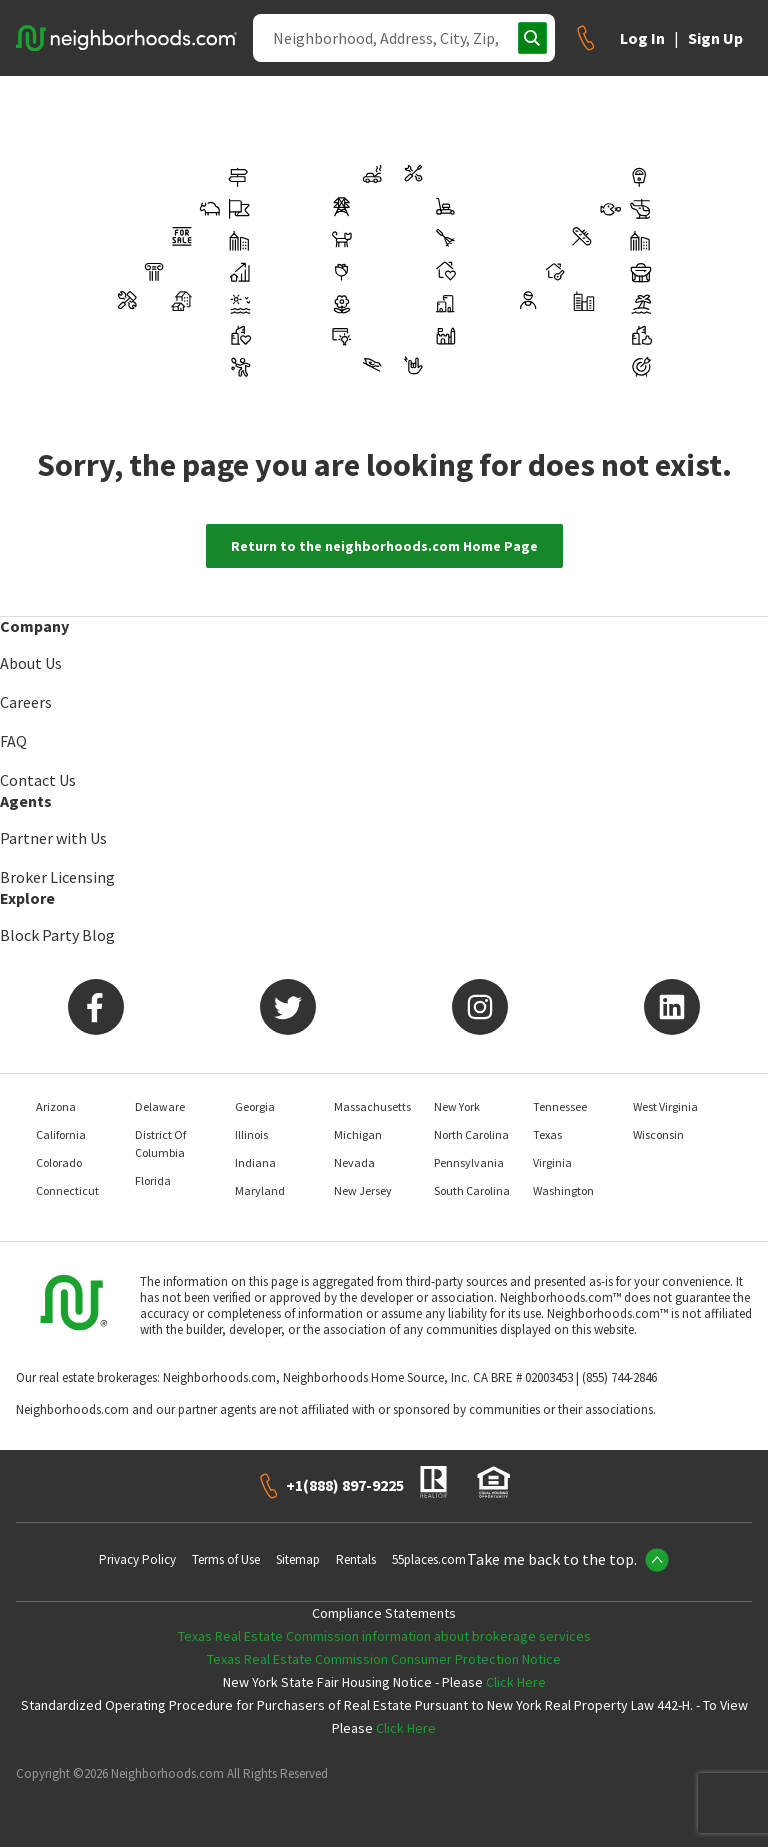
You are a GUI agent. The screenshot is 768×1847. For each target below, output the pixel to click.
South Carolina (472, 1190)
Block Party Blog (57, 935)
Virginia (552, 1162)
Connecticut (67, 1190)
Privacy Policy (137, 1559)
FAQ (13, 741)
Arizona (56, 1106)
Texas (547, 1134)
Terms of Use (226, 1559)
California (61, 1134)
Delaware (160, 1106)
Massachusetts (372, 1106)
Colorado (59, 1162)
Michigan (358, 1134)
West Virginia (665, 1106)
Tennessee (560, 1106)
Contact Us (38, 780)
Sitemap (298, 1559)
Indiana (255, 1162)
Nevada (354, 1162)
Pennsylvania (469, 1162)
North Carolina (471, 1134)
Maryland (260, 1190)
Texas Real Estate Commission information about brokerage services (384, 1636)
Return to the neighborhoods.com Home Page (384, 546)
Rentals (356, 1559)
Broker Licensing (57, 877)
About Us (31, 663)
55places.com (429, 1559)
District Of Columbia (160, 1143)
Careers (26, 702)
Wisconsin (658, 1134)
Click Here (516, 1682)
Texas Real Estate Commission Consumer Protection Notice (384, 1659)
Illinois (251, 1134)
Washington (563, 1190)
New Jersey (363, 1190)
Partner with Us (53, 838)
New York (457, 1106)
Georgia (255, 1106)
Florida (153, 1180)
